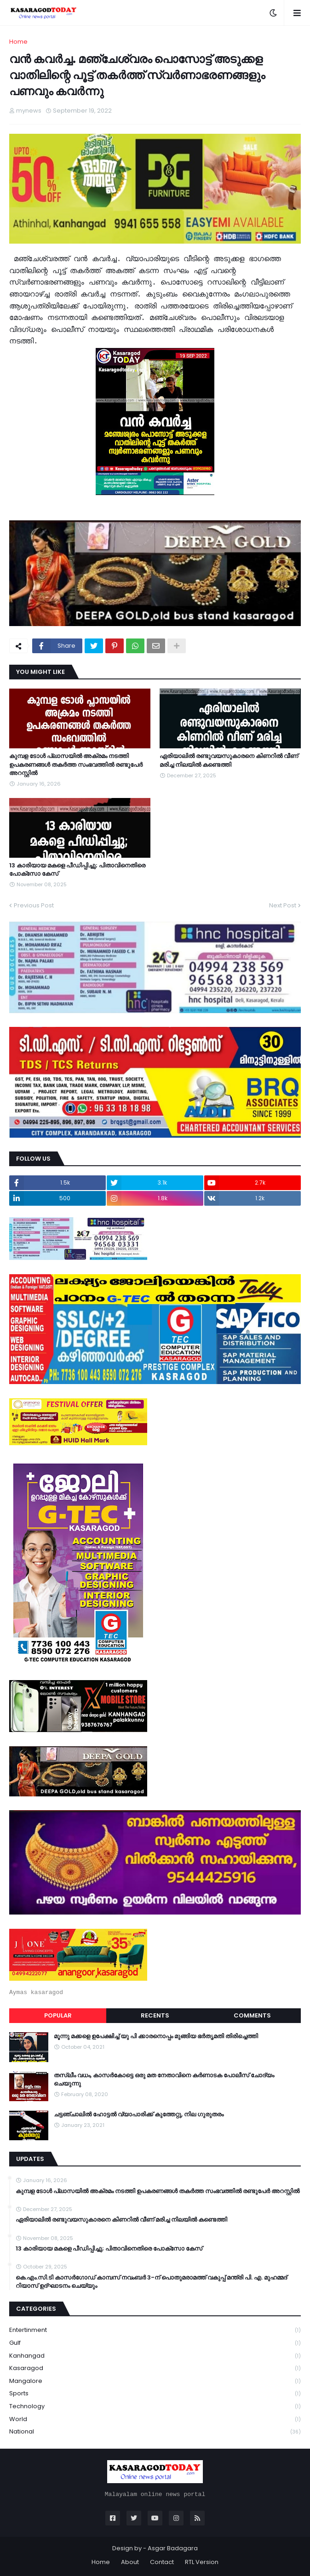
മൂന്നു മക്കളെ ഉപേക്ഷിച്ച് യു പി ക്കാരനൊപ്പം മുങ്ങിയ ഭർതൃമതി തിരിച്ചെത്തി (156, 2036)
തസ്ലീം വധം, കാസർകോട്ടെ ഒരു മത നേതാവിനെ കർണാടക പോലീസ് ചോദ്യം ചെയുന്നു (164, 2079)
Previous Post (34, 905)
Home (18, 41)
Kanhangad (155, 2356)
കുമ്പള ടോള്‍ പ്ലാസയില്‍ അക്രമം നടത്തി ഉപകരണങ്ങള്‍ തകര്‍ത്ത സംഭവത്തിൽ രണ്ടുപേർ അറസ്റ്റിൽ (76, 764)
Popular (58, 2015)
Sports (155, 2394)
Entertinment (155, 2330)
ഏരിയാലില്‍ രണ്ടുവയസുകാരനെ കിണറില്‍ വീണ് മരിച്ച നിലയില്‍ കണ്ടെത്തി (229, 760)
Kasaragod (155, 2368)
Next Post (282, 905)
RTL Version (201, 2562)
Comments (252, 2015)
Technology (155, 2406)
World (155, 2419)
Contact (162, 2562)
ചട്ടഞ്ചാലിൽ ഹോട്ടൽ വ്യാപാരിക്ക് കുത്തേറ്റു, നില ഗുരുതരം (139, 2114)
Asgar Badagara (173, 2548)
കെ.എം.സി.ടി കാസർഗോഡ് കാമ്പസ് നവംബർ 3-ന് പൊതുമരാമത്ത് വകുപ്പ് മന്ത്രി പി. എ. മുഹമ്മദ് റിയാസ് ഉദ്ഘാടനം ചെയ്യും (151, 2282)
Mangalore (155, 2381)
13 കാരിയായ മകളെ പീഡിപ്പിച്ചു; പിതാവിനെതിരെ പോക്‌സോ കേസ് (77, 869)
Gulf (155, 2343)
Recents (155, 2015)
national (155, 2431)
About (130, 2562)
